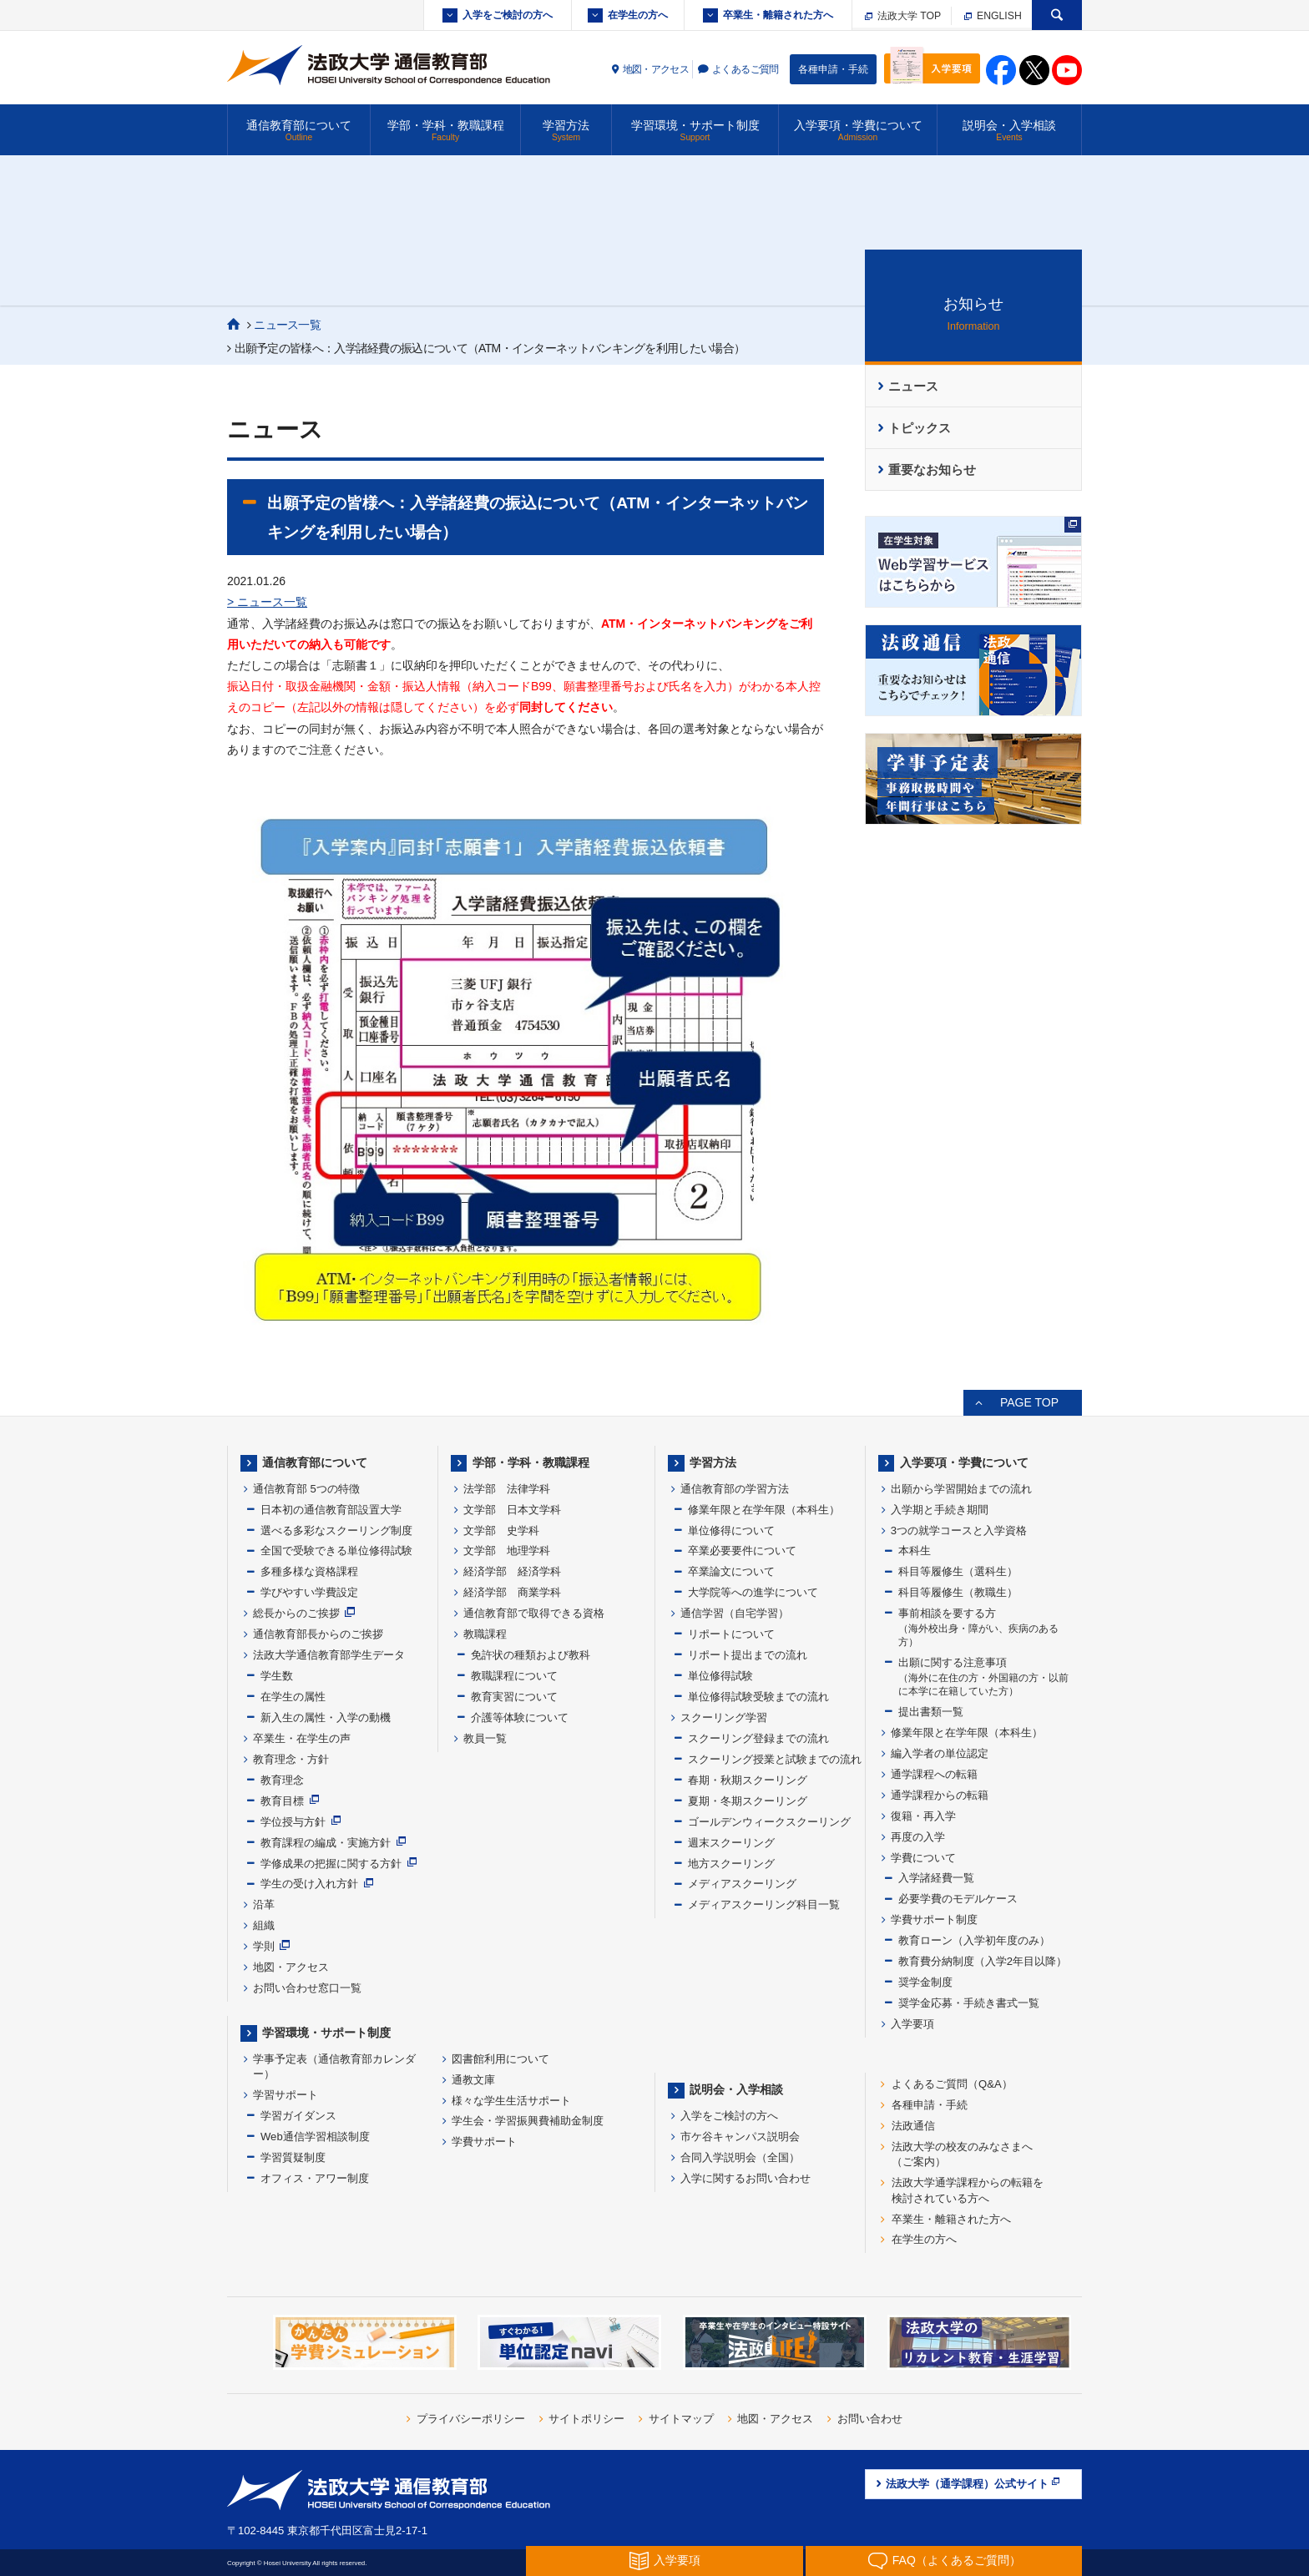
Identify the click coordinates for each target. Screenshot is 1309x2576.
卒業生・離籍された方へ (778, 15)
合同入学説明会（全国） (740, 2157)
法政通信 (913, 2125)
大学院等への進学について (753, 1592)
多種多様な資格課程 (309, 1571)
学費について (923, 1857)
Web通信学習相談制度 (315, 2136)
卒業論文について (731, 1571)
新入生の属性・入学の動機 (325, 1717)
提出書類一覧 (930, 1711)
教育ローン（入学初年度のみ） (974, 1940)
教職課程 (485, 1634)
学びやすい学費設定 (309, 1592)
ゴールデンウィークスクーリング (769, 1822)
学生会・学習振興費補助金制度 (528, 2120)
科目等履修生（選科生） (958, 1571)
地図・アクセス (656, 69)
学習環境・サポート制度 (695, 131)
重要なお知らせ (932, 470)
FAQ (944, 2561)
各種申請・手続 (833, 69)
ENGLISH (993, 16)
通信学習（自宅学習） (734, 1613)
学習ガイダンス (298, 2115)
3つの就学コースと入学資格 (959, 1530)
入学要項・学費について (857, 131)
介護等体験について (520, 1717)
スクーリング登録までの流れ (758, 1738)
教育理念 (282, 1780)
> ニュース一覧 (267, 602)
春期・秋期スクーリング (747, 1780)
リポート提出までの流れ (747, 1655)
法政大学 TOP (903, 16)
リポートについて (731, 1634)
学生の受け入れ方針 (309, 1883)
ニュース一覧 (287, 324)
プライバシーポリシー (471, 2418)
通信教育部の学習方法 (734, 1488)
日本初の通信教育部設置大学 (331, 1509)
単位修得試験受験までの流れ (758, 1696)
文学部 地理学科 (506, 1550)
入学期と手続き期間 (939, 1509)
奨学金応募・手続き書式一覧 (968, 2003)
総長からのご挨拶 (296, 1613)
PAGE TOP (1029, 1402)
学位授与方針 (293, 1822)
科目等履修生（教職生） (958, 1592)
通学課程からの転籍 (939, 1795)
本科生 (914, 1550)
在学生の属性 (293, 1696)
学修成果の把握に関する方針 (331, 1863)
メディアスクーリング (742, 1883)
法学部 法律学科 (506, 1488)
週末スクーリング (731, 1842)
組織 (264, 1925)
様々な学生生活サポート (511, 2100)
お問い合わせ (869, 2418)
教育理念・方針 (291, 1759)
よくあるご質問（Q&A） (952, 2084)
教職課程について (514, 1675)
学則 (264, 1946)
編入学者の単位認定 (939, 1753)
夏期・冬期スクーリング (747, 1801)
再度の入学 (918, 1837)
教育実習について (514, 1696)
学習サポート (285, 2095)
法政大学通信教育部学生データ (329, 1655)
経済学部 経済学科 (512, 1571)
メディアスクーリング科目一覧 (764, 1904)
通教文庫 (473, 2079)
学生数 (276, 1675)
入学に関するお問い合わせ (745, 2178)
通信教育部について (298, 131)
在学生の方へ (638, 15)
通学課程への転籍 (934, 1774)
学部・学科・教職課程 (445, 131)
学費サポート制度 (934, 1919)
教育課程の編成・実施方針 (325, 1842)
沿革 (264, 1904)
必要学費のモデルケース (958, 1898)
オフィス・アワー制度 (314, 2178)
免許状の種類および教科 (530, 1655)
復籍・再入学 (923, 1816)
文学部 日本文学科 (512, 1509)
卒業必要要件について (742, 1550)
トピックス (919, 428)
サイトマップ (681, 2418)
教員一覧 (485, 1738)
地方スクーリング (731, 1863)
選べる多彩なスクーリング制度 (336, 1530)
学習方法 (566, 131)
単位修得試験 (720, 1675)
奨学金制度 (925, 1982)
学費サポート (484, 2141)
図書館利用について (500, 2059)
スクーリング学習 (723, 1717)
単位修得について (731, 1530)
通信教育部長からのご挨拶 (318, 1634)
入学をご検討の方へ (507, 15)
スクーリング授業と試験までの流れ (775, 1759)
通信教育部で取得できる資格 (533, 1613)
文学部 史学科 (501, 1530)
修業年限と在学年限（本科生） (764, 1509)
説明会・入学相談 (1009, 131)
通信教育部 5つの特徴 (306, 1488)
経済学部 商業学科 (512, 1592)
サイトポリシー (586, 2418)
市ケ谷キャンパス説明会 (740, 2136)
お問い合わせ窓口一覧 (307, 1988)
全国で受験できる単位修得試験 (336, 1550)
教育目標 (282, 1801)
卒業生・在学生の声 (302, 1738)
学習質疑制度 (293, 2157)
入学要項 (912, 2024)
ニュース (913, 386)
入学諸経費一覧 (936, 1877)
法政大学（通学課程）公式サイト (974, 2483)
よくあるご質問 (745, 69)
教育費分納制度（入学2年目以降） (982, 1961)
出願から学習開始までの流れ (961, 1488)
